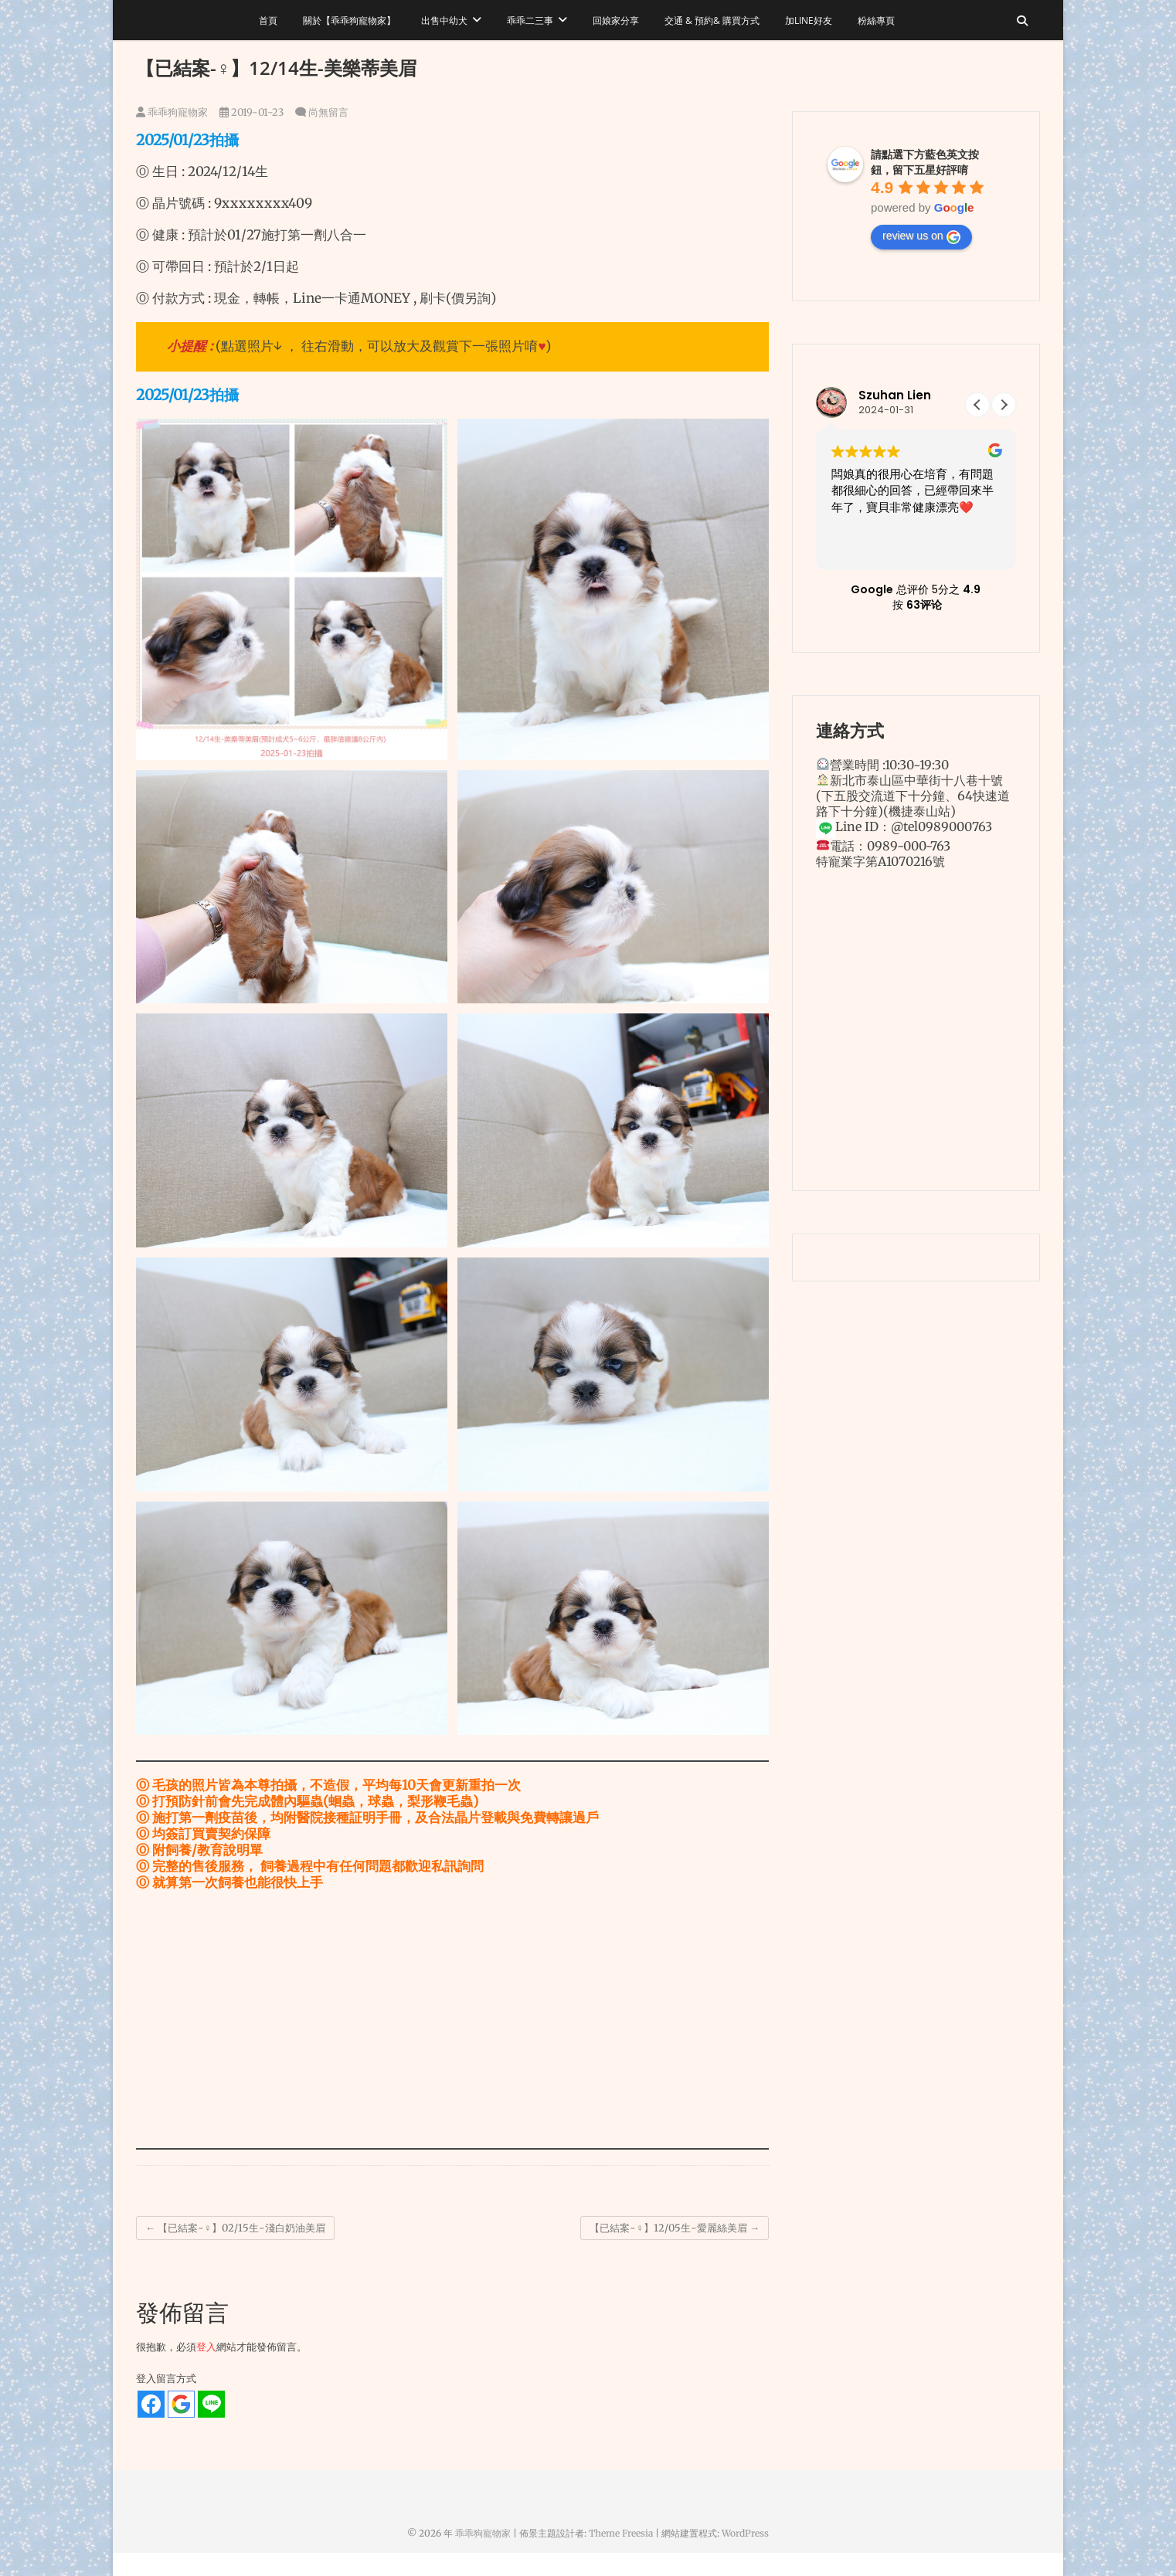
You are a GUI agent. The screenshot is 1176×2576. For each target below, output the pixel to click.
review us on (921, 236)
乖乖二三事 (530, 20)
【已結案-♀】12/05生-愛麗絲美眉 (675, 2228)
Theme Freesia (621, 2533)
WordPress (745, 2533)
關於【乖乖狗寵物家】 (349, 20)
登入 (206, 2347)
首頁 (268, 20)
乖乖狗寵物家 (172, 112)
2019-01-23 (251, 112)
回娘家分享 (616, 20)
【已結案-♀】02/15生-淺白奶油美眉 (235, 2228)
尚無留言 (328, 112)
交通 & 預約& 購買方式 (712, 20)
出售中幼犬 (444, 20)
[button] (1003, 404)
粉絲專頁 (876, 20)
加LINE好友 (808, 20)
